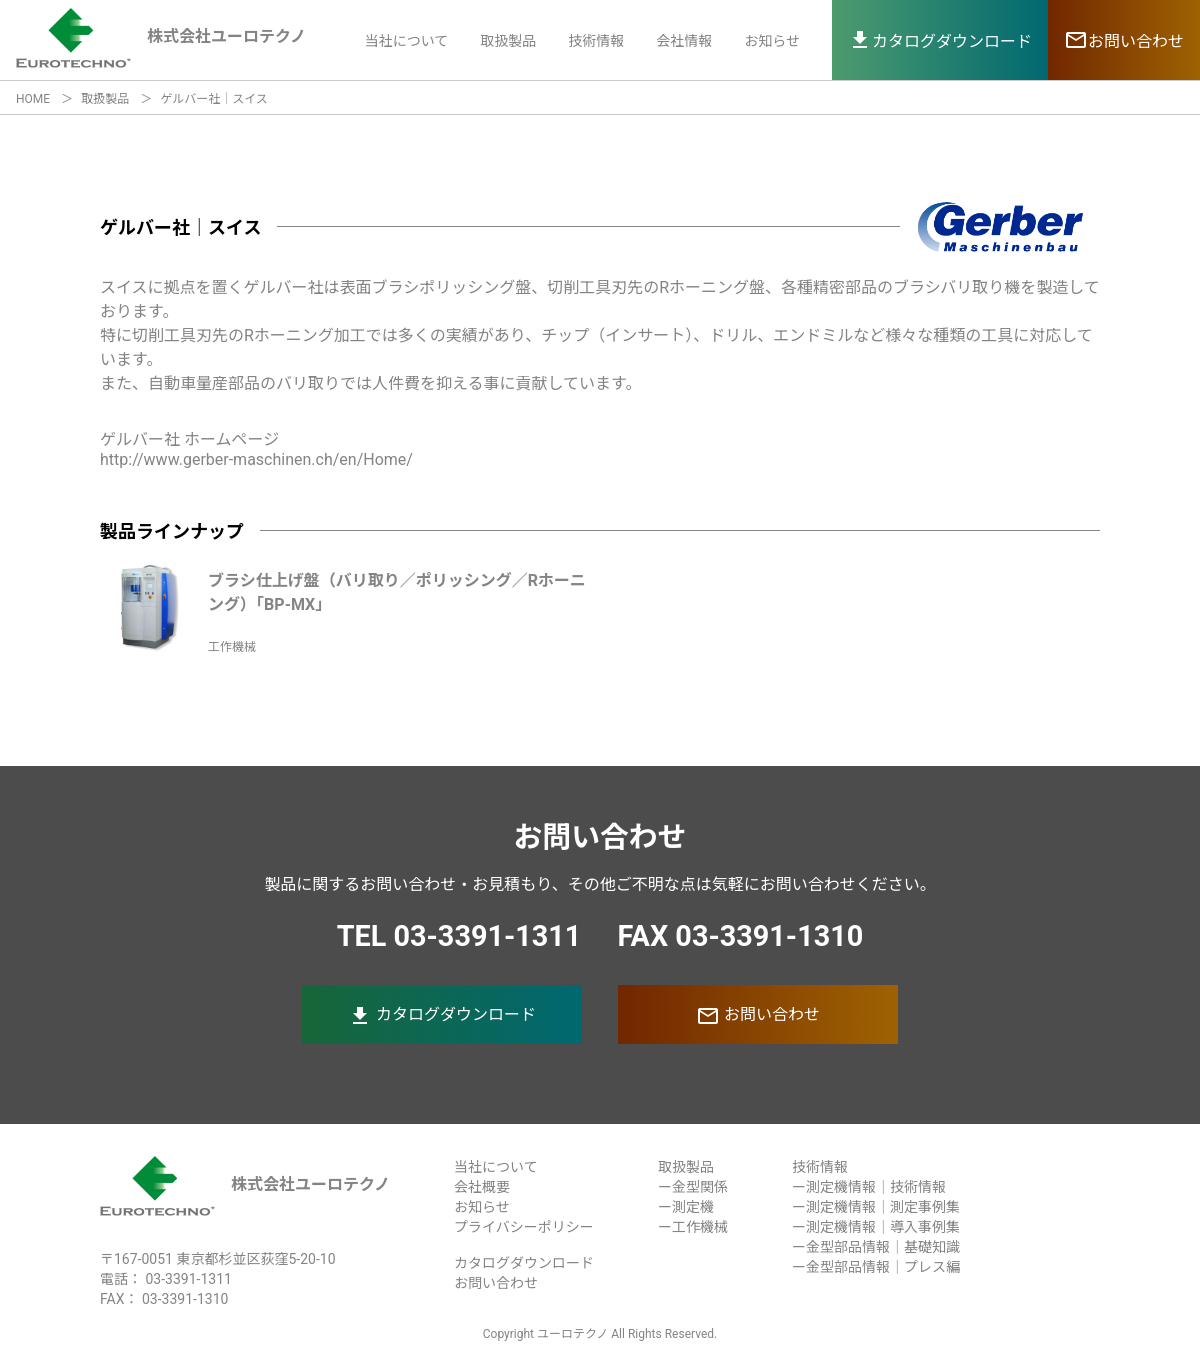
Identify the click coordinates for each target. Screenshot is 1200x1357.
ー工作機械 (693, 1227)
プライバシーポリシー (524, 1227)
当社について (407, 41)
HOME (33, 99)
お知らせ (772, 41)
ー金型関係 (693, 1187)
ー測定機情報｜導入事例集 (876, 1227)
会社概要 (482, 1187)
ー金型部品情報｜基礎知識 (876, 1247)
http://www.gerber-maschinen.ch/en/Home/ (256, 459)
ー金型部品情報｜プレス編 (876, 1267)
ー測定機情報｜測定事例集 (876, 1207)
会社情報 (684, 41)
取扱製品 (508, 41)
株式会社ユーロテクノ (245, 1184)
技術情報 (596, 41)
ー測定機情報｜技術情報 (869, 1187)
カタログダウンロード (442, 1016)
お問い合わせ (758, 1016)
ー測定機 (686, 1207)
